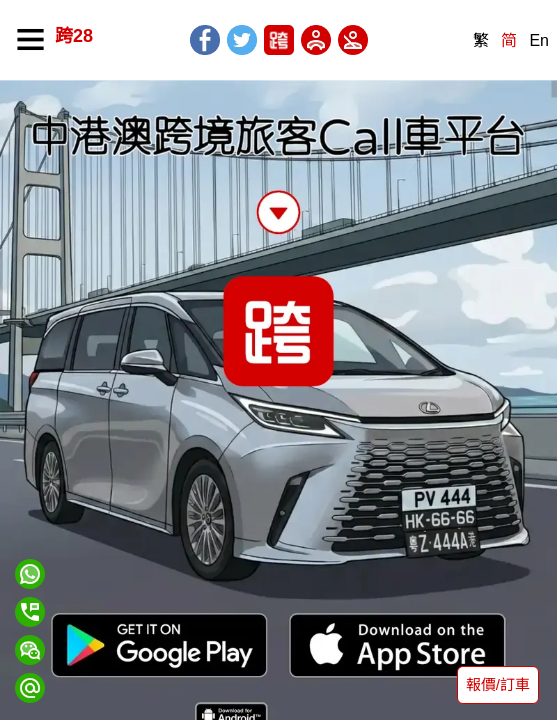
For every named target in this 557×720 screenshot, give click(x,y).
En (539, 40)
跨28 (74, 36)
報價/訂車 (498, 684)
